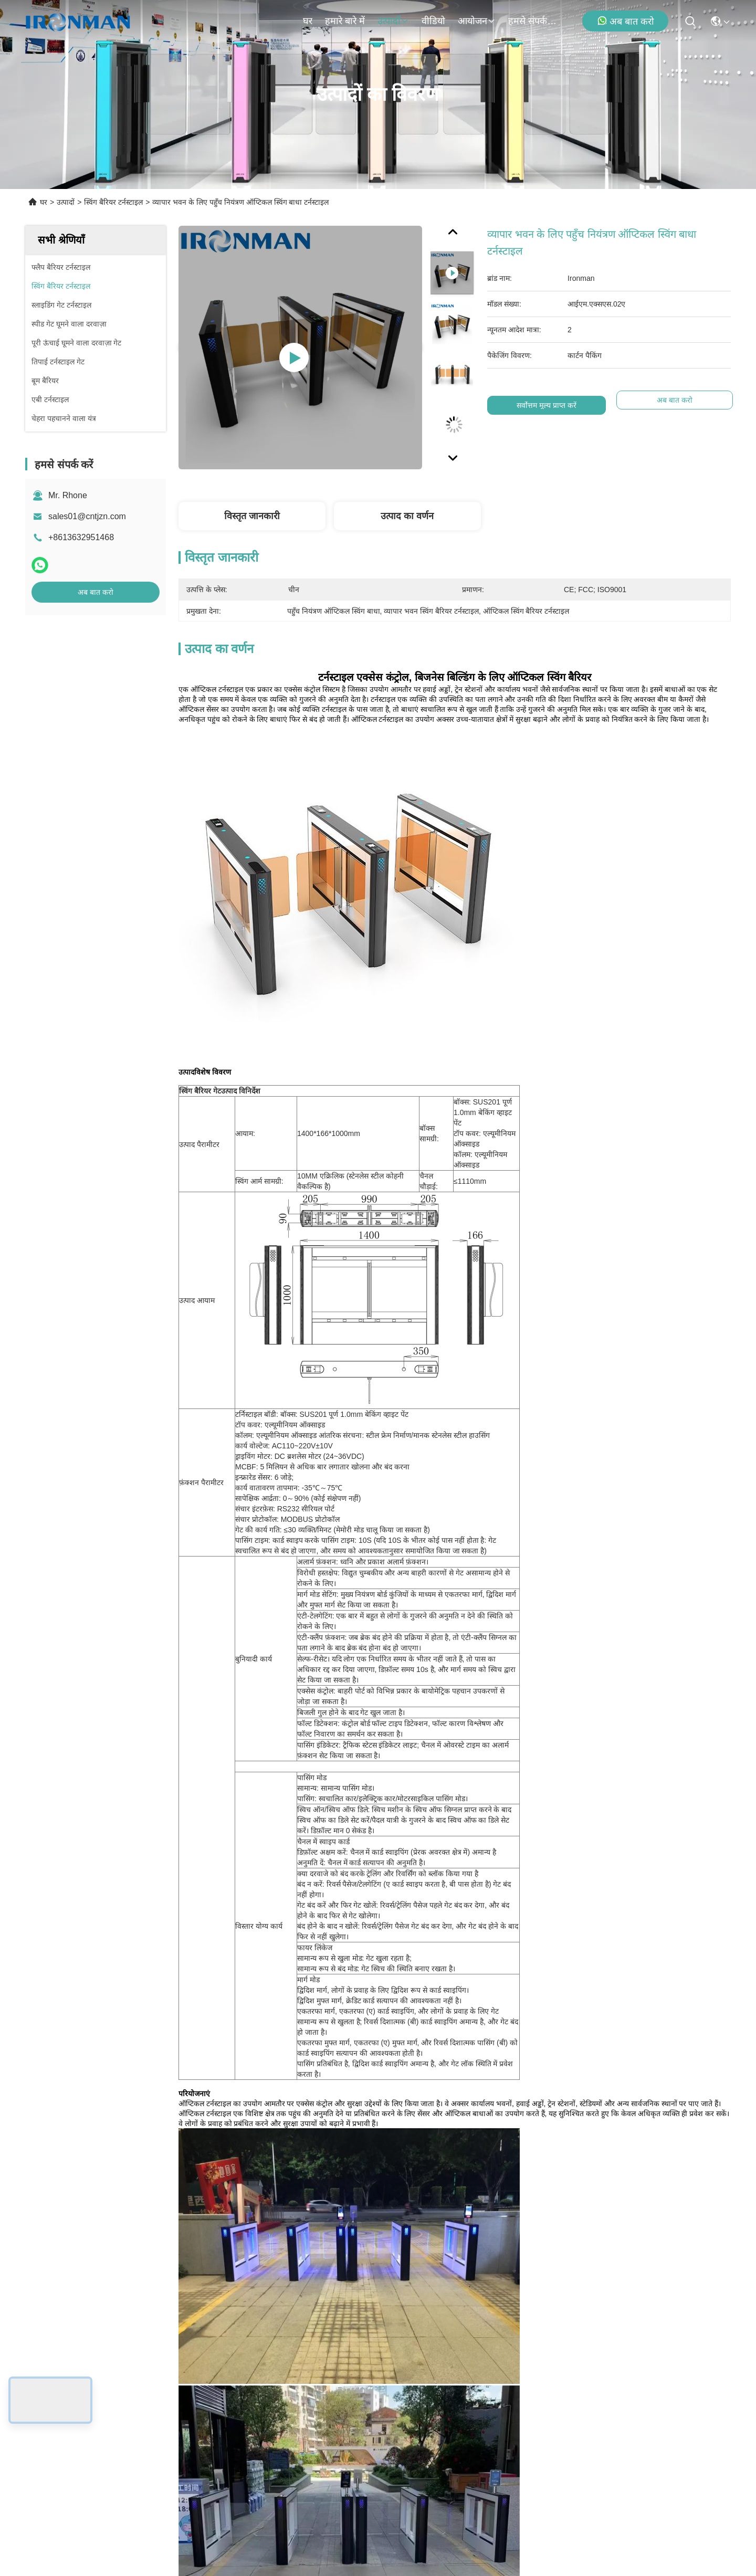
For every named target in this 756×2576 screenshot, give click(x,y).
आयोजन (477, 21)
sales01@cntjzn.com (87, 516)
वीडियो (433, 21)
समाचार (62, 2387)
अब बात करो (625, 21)
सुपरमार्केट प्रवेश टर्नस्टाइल (368, 1602)
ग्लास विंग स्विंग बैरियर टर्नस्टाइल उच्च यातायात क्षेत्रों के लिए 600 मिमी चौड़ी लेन (467, 1916)
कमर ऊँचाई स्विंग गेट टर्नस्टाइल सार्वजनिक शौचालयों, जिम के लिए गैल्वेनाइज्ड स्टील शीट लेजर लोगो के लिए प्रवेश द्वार (110, 1916)
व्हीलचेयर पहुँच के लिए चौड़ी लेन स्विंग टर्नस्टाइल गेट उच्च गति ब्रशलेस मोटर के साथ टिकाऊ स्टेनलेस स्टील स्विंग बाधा (110, 2155)
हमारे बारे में (345, 21)
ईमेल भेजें (535, 2432)
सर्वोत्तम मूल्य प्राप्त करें (546, 405)
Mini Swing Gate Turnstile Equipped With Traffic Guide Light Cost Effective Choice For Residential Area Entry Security (288, 1916)
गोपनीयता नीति (136, 2500)
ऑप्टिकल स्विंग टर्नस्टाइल (261, 1602)
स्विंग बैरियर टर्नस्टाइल (113, 202)
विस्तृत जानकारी (252, 516)
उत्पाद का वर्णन (407, 516)
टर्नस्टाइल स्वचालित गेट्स (473, 1602)
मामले (59, 2406)
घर (307, 21)
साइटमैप (176, 2500)
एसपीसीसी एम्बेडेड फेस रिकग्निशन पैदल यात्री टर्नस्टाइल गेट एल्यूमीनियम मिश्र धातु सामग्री (645, 1916)
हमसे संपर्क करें (533, 21)
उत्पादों (393, 21)
